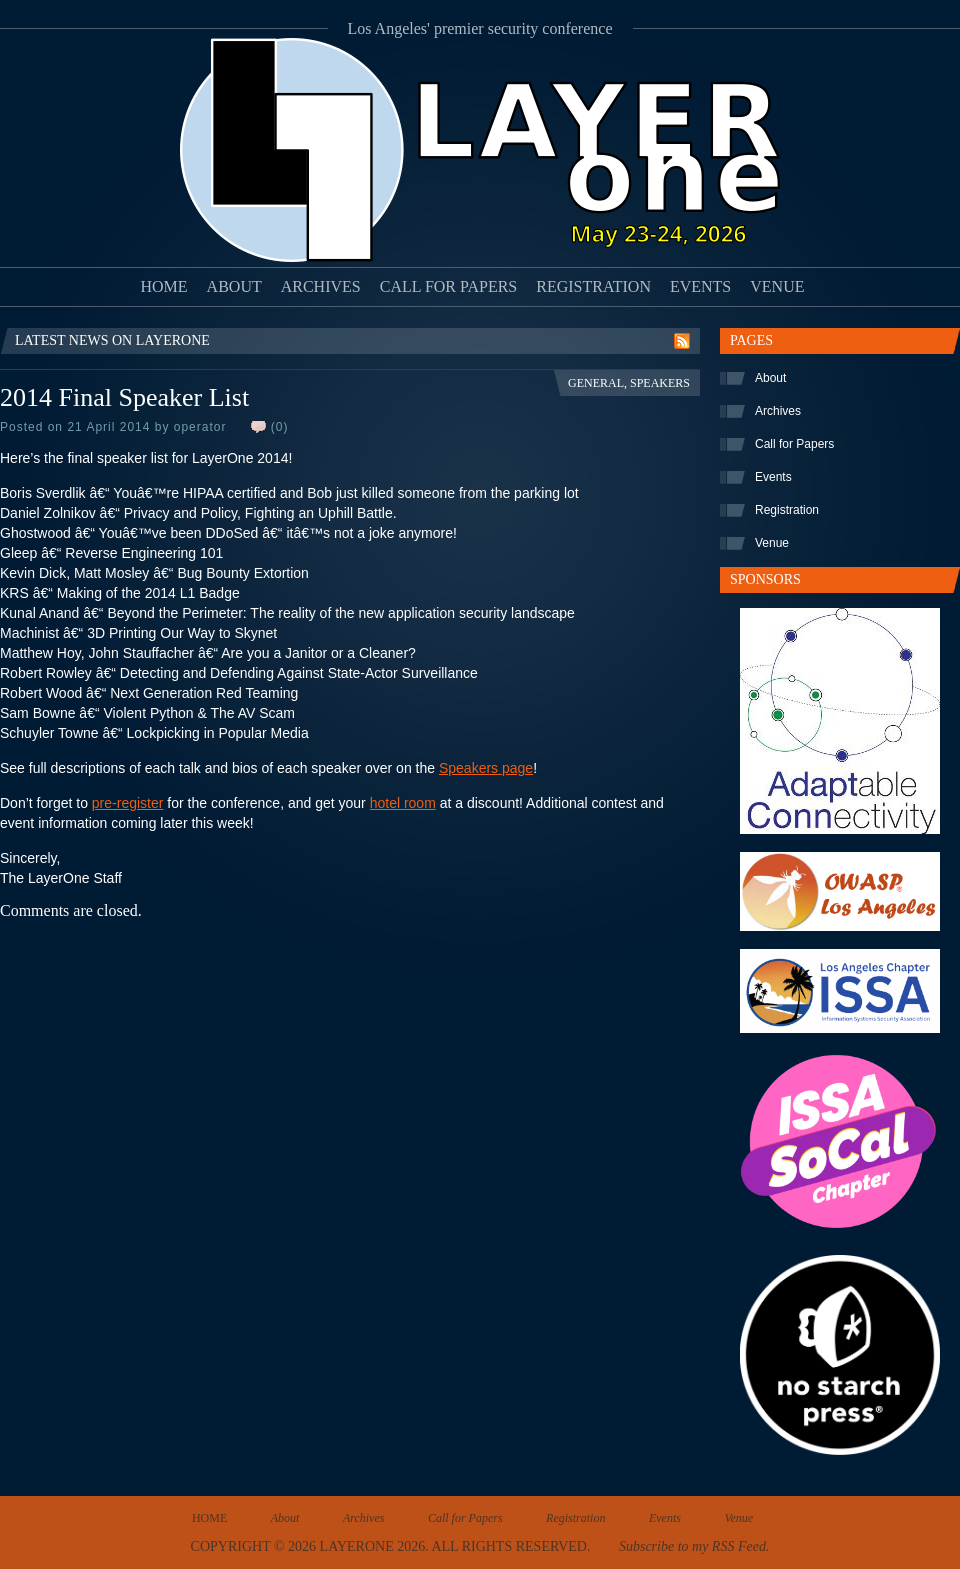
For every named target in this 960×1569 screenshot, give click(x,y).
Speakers (660, 383)
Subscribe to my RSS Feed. (694, 1546)
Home (164, 286)
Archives (321, 286)
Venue (777, 286)
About (234, 286)
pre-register (128, 803)
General (596, 383)
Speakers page (486, 768)
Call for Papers (449, 286)
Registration (593, 286)
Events (700, 286)
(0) (280, 427)
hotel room (403, 803)
